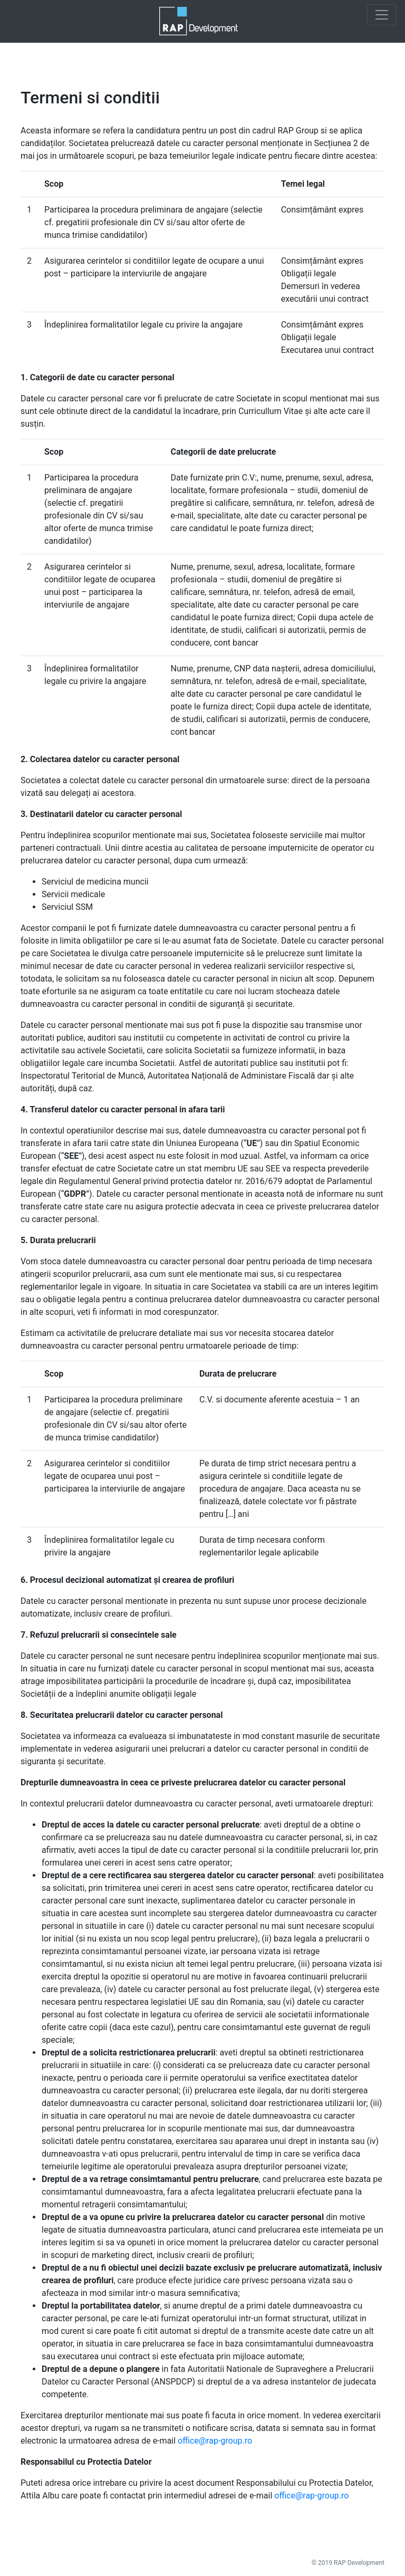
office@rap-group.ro (215, 2441)
